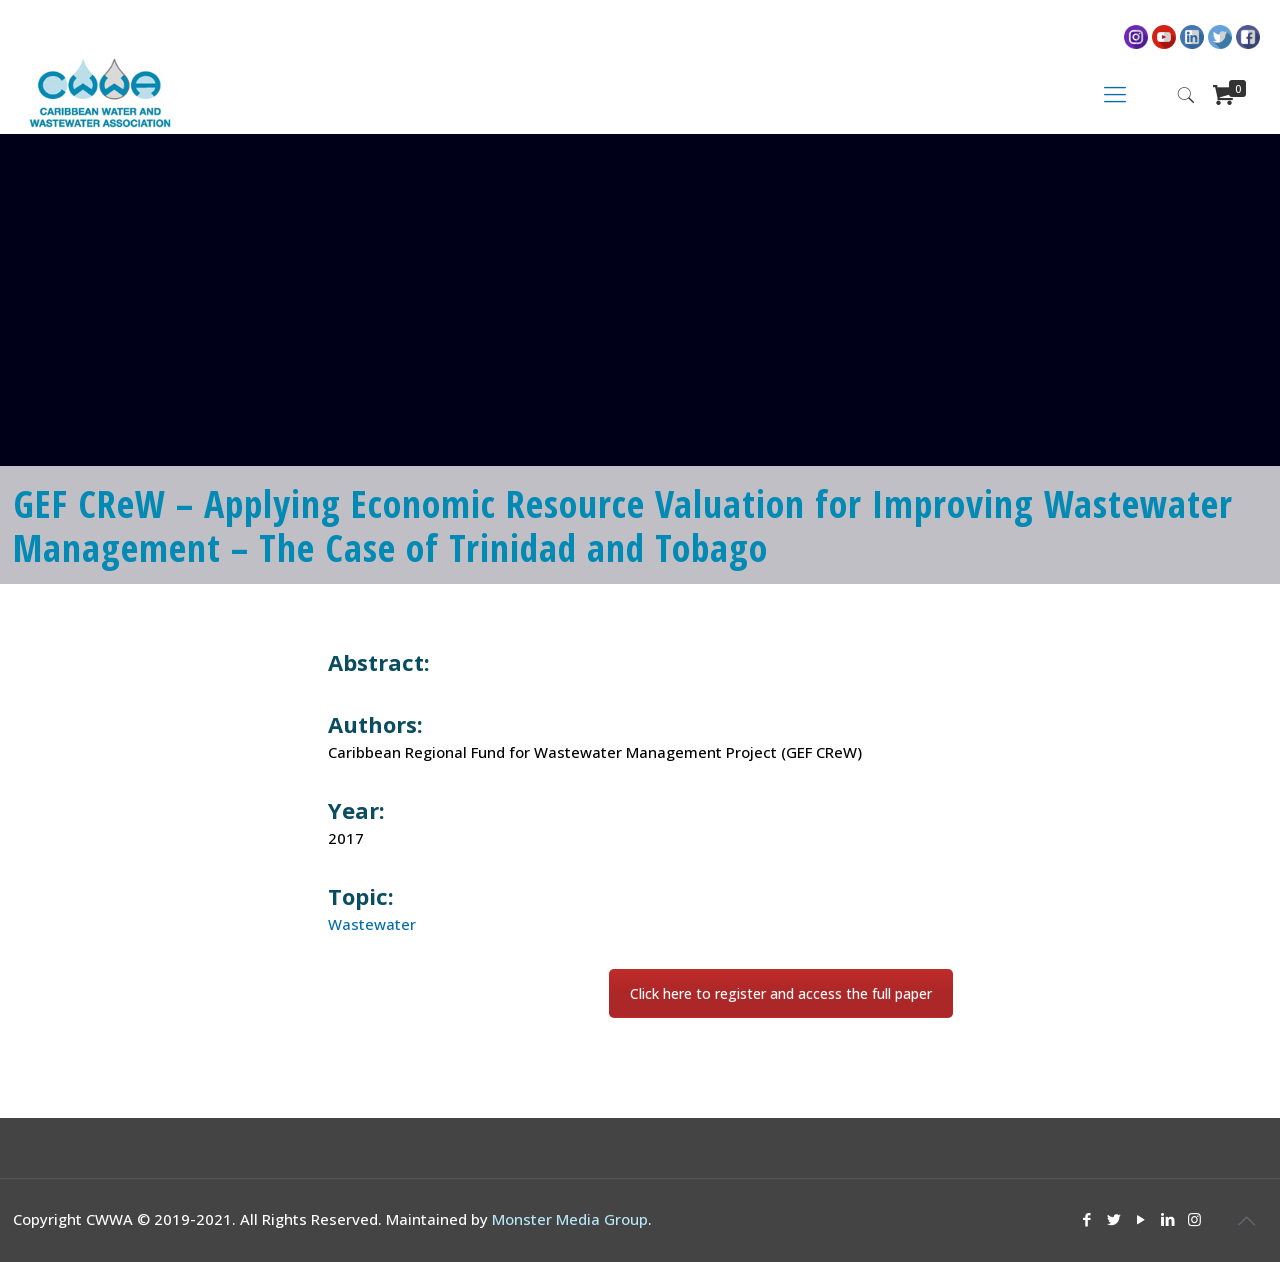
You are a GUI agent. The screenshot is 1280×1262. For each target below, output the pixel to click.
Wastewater (372, 924)
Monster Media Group (570, 1219)
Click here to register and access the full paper (781, 993)
